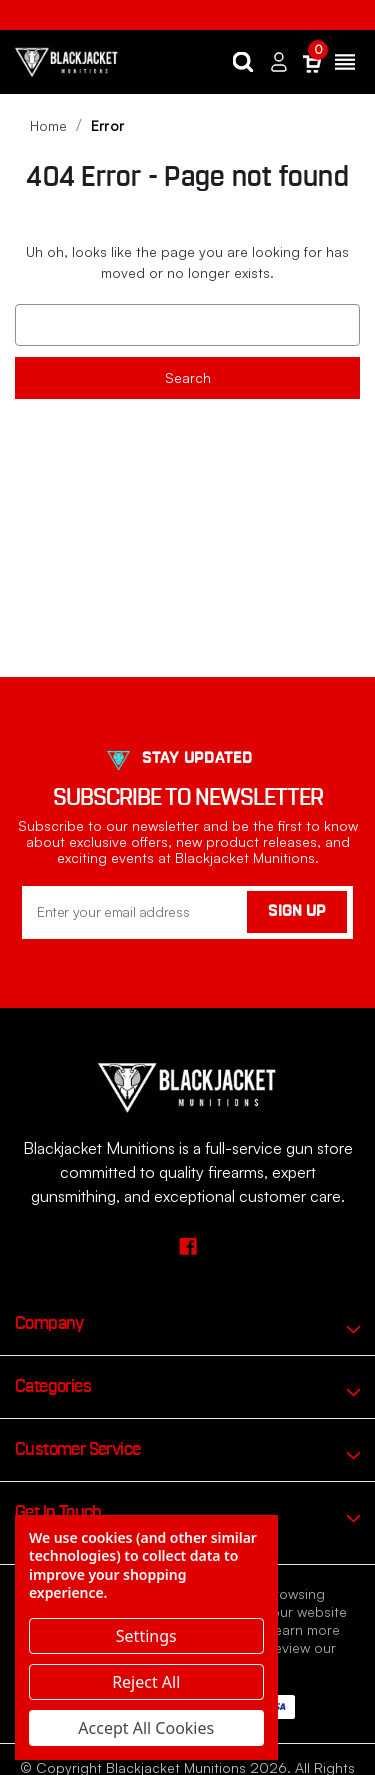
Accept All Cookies (146, 1728)
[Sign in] (279, 62)
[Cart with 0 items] (312, 62)
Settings (146, 1636)
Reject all (146, 1682)
